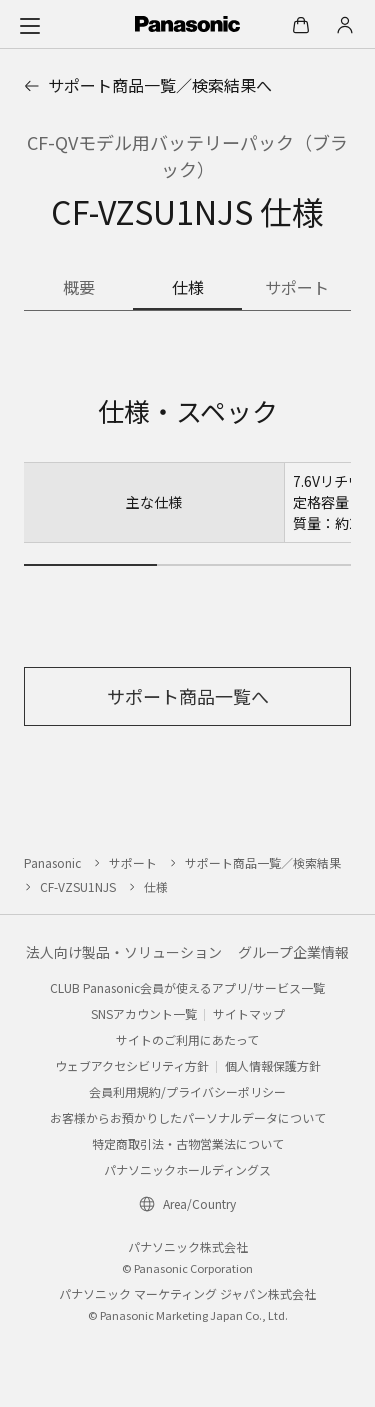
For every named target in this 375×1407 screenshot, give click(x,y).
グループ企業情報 (293, 952)
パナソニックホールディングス (187, 1169)
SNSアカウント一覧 (144, 1013)
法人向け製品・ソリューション (124, 952)
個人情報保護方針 (273, 1065)
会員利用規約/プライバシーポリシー (187, 1091)
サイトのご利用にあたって (187, 1039)
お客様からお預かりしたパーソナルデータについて (188, 1117)
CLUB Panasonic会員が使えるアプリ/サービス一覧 (187, 987)
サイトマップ (249, 1013)
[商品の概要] (78, 289)
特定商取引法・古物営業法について (188, 1143)
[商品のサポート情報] (296, 289)
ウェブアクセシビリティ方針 (132, 1065)
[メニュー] (30, 25)
